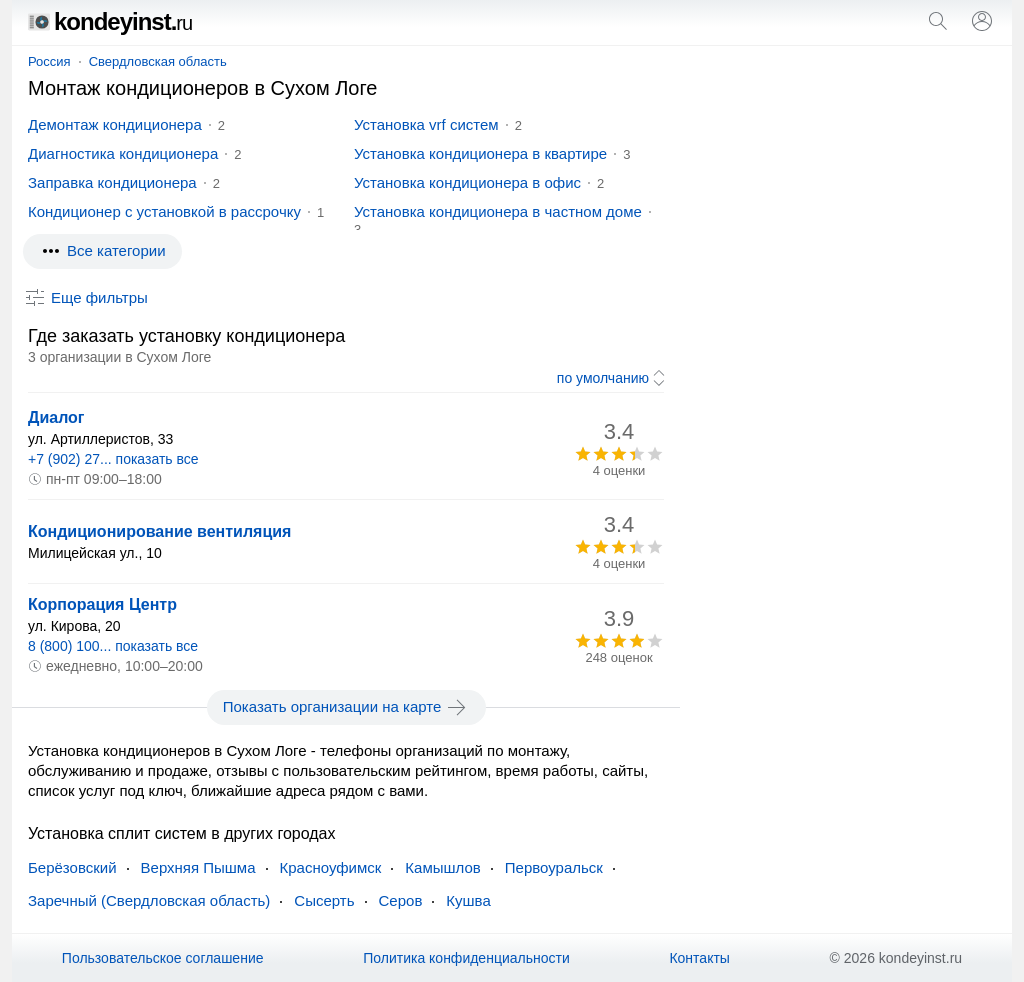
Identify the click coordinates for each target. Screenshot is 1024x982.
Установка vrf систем (426, 124)
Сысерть (324, 900)
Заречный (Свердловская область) (149, 900)
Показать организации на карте (346, 707)
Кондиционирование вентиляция (159, 531)
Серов (401, 900)
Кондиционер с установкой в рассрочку (164, 211)
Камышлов (442, 867)
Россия (49, 61)
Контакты (699, 958)
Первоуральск (554, 867)
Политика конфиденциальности (466, 958)
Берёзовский (72, 867)
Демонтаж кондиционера (115, 124)
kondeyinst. (110, 21)
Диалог (56, 417)
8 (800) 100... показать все (113, 646)
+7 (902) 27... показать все (113, 459)
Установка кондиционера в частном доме (498, 211)
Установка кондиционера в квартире (480, 153)
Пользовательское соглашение (163, 958)
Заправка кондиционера (112, 182)
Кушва (468, 900)
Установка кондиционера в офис (467, 182)
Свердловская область (158, 61)
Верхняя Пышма (198, 867)
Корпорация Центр (102, 604)
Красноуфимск (331, 867)
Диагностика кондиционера (123, 153)
